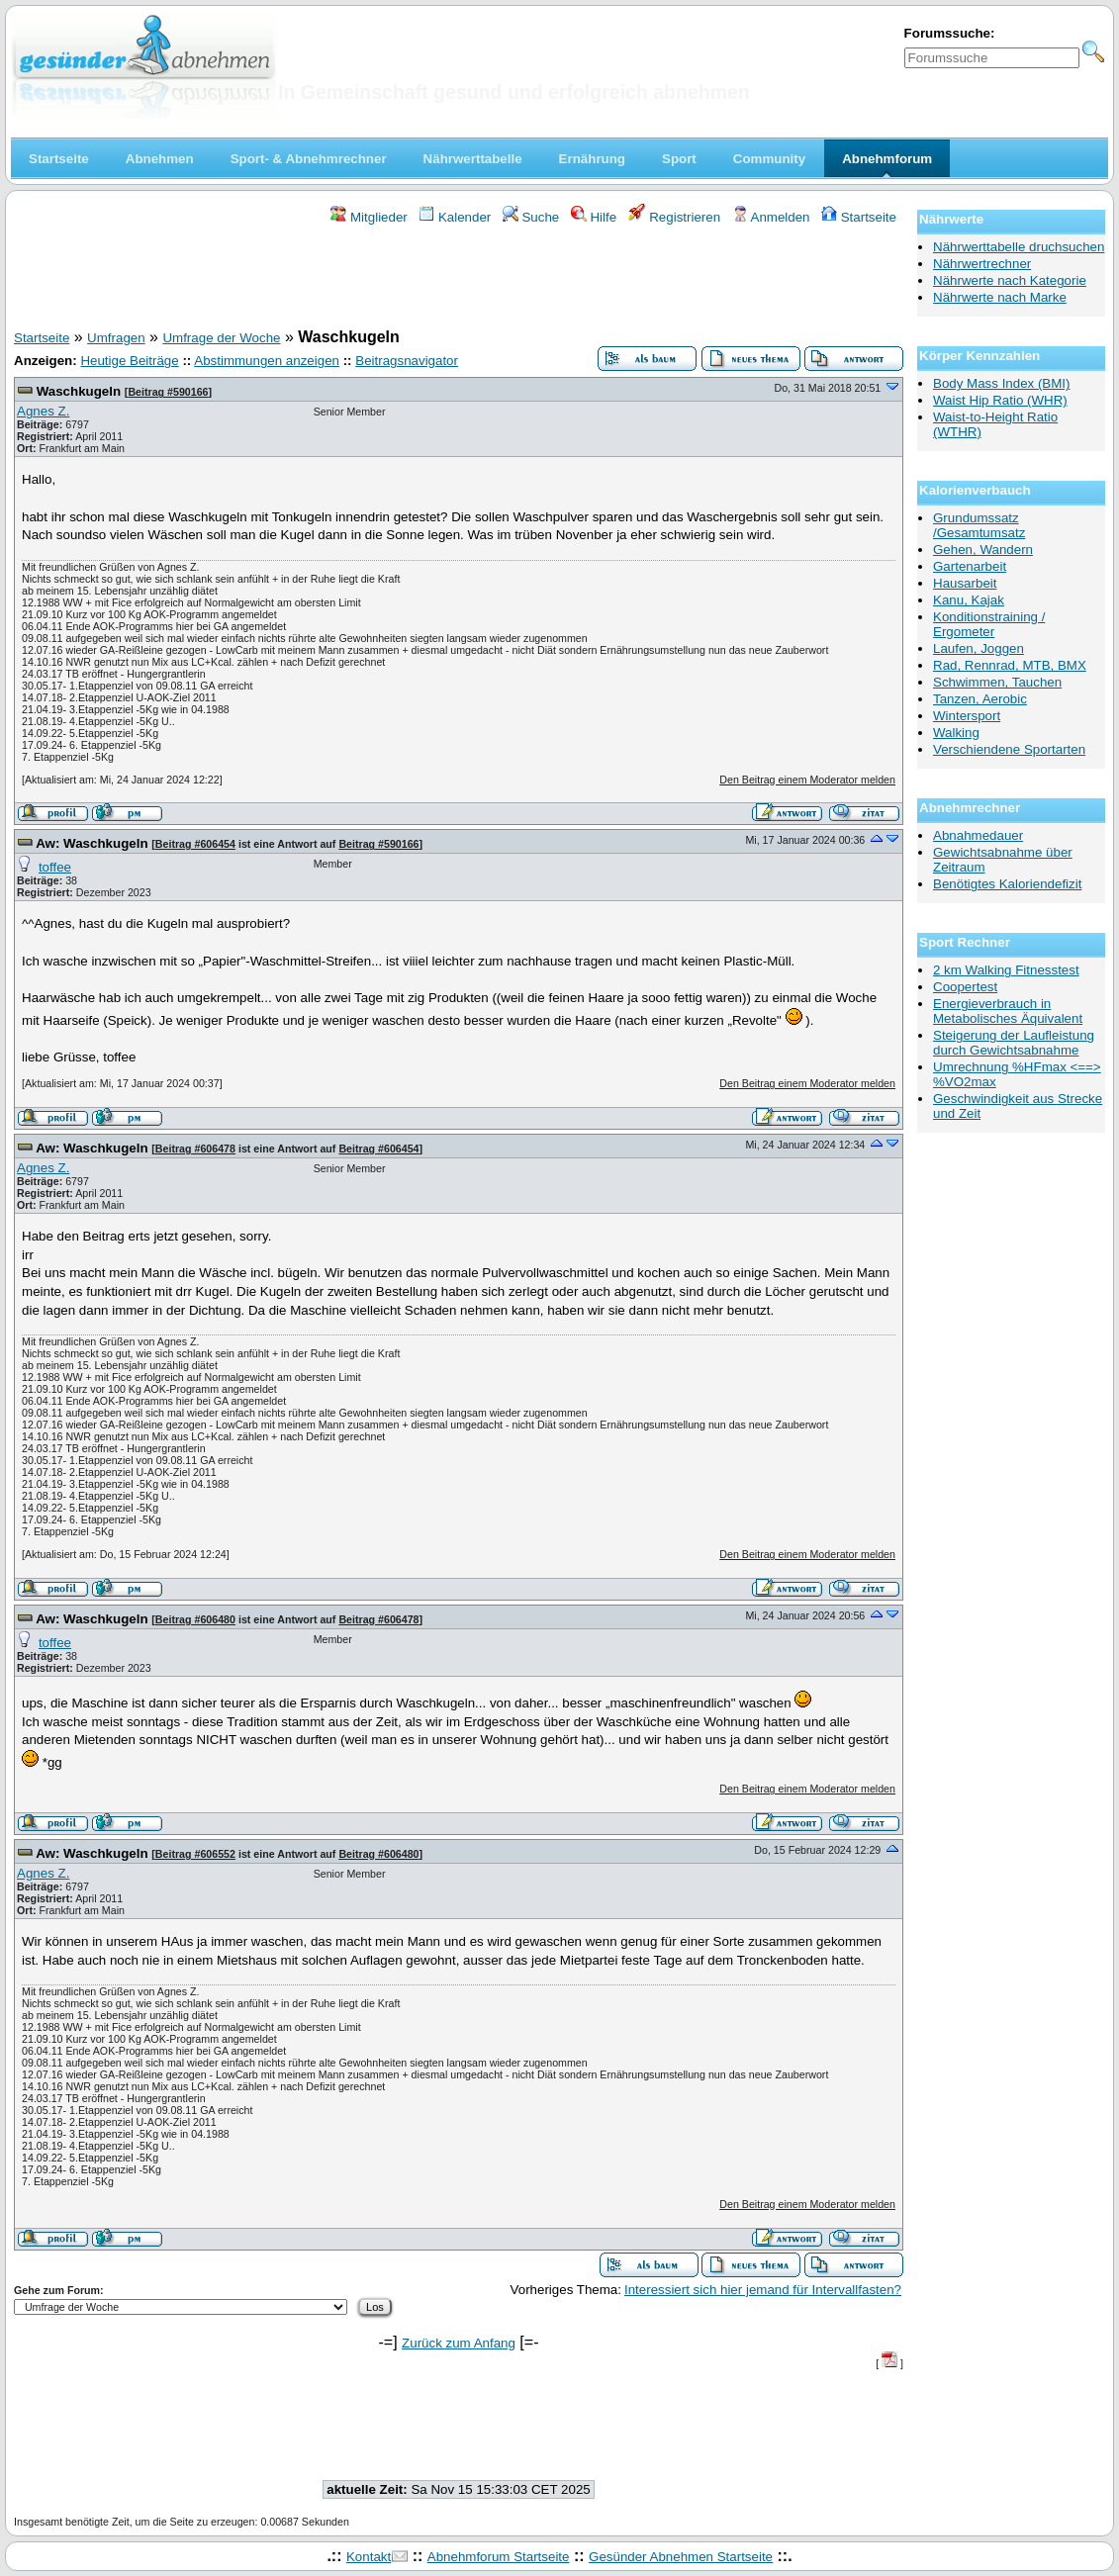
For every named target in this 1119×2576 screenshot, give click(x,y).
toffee (55, 867)
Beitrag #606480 (195, 1619)
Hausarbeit (964, 583)
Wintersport (966, 715)
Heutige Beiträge (129, 360)
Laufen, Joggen (978, 648)
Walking (956, 732)
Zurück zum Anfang (458, 2343)
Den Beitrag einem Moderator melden (807, 779)
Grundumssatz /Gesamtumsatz (979, 525)
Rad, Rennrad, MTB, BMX (1009, 665)
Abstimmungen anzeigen (266, 360)
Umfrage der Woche (221, 337)
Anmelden (771, 217)
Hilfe (593, 217)
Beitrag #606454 (195, 844)
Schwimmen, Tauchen (997, 682)
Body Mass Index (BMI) (1002, 383)
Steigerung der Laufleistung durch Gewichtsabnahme (1013, 1043)
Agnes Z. (43, 411)
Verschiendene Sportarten (1009, 749)
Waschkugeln (79, 391)
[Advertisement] (459, 279)
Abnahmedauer (978, 835)
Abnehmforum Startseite (498, 2556)
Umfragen (116, 337)
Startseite (858, 217)
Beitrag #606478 (195, 1148)
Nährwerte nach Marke (1000, 297)
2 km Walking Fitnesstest (1006, 970)
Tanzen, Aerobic (980, 698)
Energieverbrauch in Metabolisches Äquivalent (1007, 1011)
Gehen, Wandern (983, 549)
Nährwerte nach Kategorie (1009, 280)
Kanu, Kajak (968, 600)
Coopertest (965, 986)
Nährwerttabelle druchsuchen (1018, 246)
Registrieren (674, 217)
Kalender (455, 217)
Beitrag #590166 (168, 392)
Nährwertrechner (982, 263)
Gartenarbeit (969, 566)
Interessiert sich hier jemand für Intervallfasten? (762, 2289)
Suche (531, 217)
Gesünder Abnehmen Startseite (681, 2556)
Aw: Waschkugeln (91, 843)
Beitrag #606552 (195, 1854)
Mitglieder (368, 217)
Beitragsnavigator (406, 360)
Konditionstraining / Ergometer (989, 624)
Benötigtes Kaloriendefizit (1007, 883)
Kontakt (368, 2556)
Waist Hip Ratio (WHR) (1000, 400)
